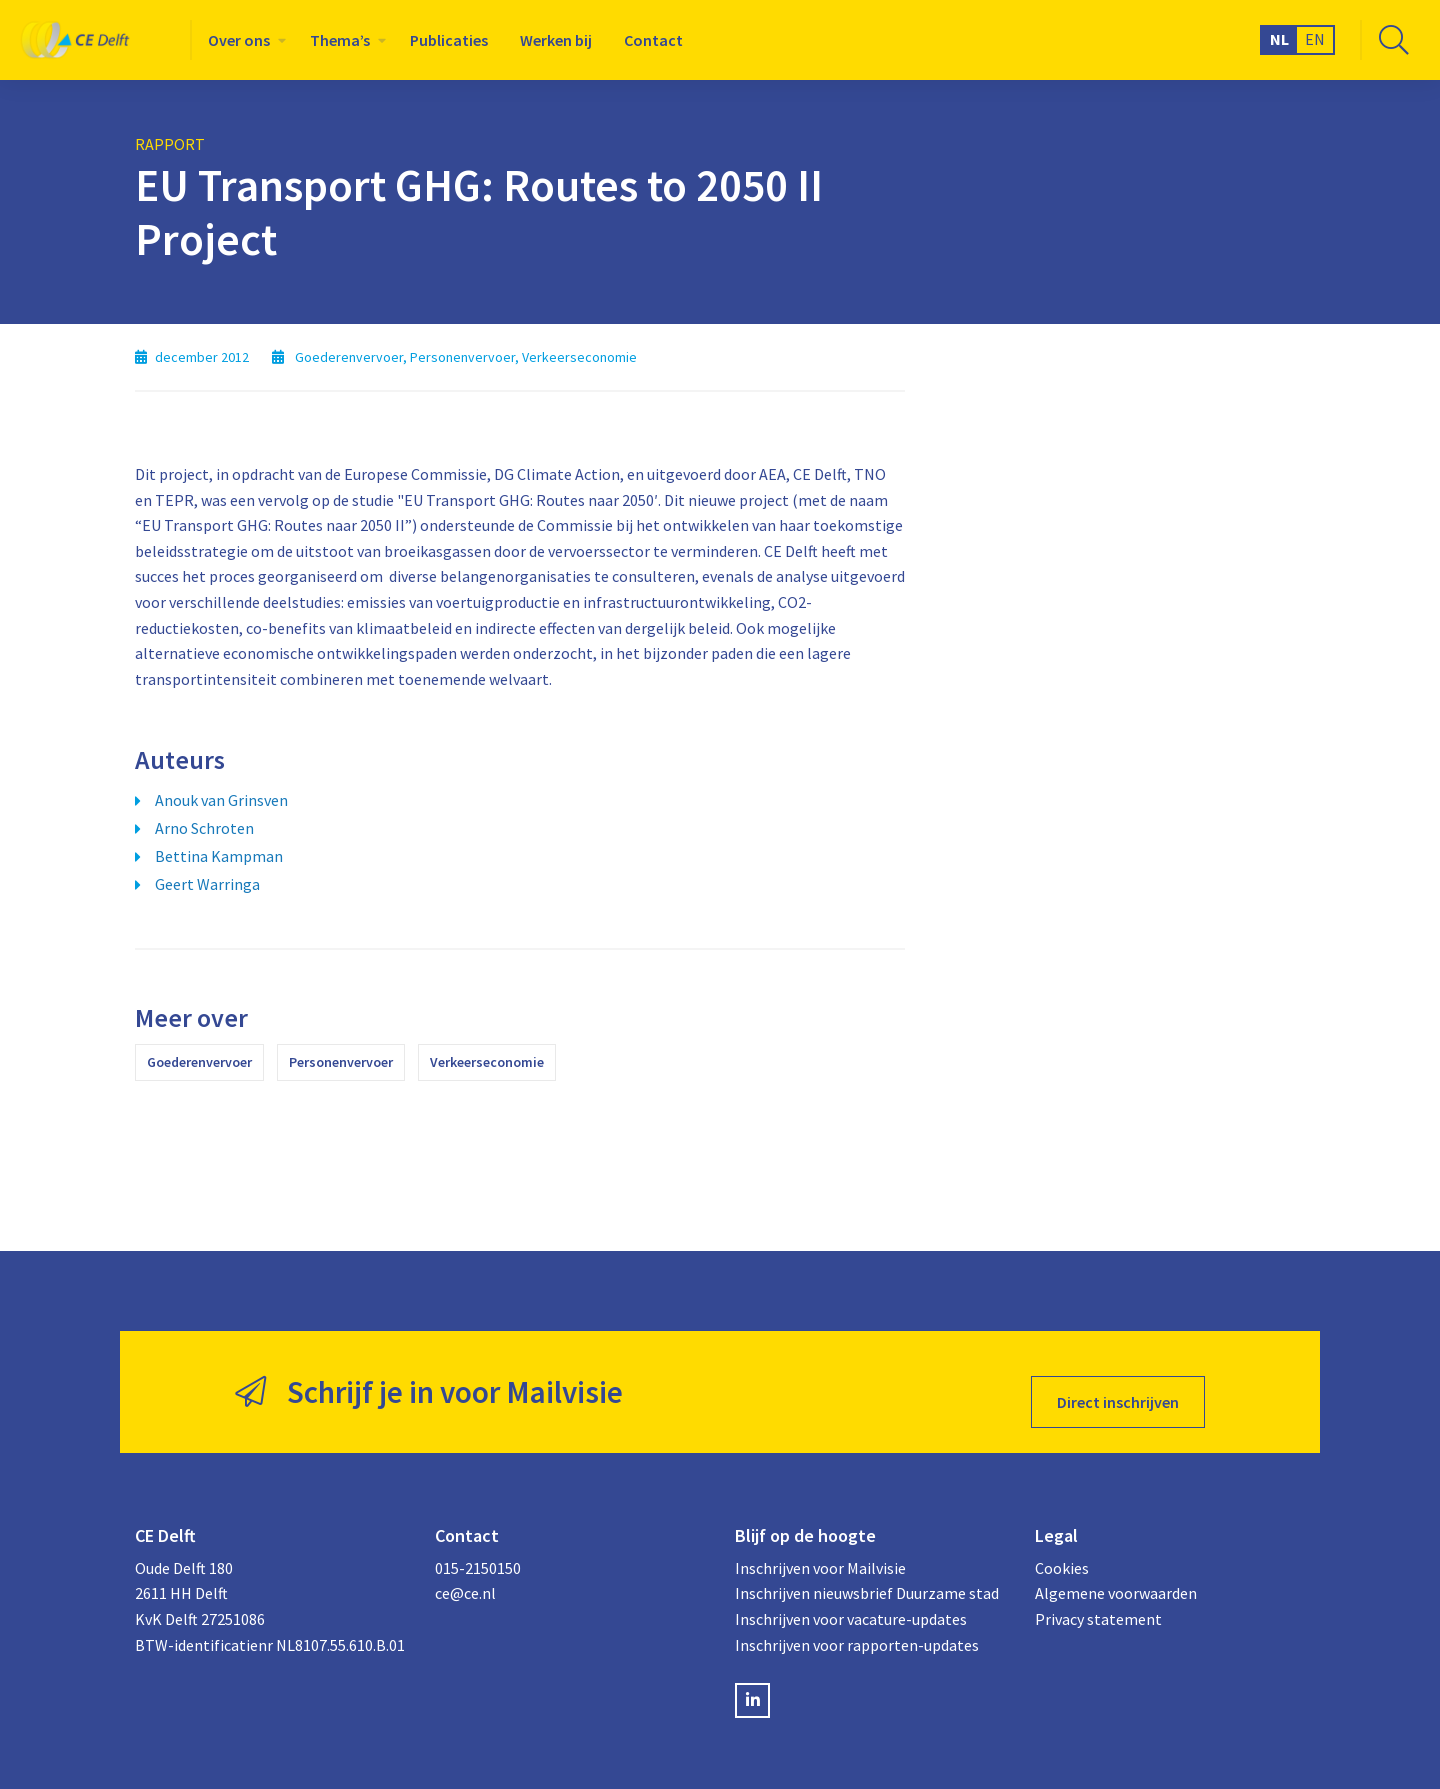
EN (1315, 39)
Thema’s (340, 40)
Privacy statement (1098, 1600)
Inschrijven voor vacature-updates (851, 1600)
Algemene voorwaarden (1116, 1574)
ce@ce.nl (465, 1574)
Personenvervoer (341, 1062)
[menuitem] (243, 40)
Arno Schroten (204, 828)
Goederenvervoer (199, 1062)
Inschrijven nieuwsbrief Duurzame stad (867, 1574)
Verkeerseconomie (487, 1062)
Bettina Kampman (219, 856)
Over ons (239, 40)
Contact (653, 40)
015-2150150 (478, 1549)
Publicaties (449, 40)
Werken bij (556, 40)
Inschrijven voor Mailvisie (820, 1549)
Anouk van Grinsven (221, 800)
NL (1279, 39)
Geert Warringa (207, 884)
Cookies (1062, 1549)
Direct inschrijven (1118, 1382)
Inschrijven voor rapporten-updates (857, 1625)
